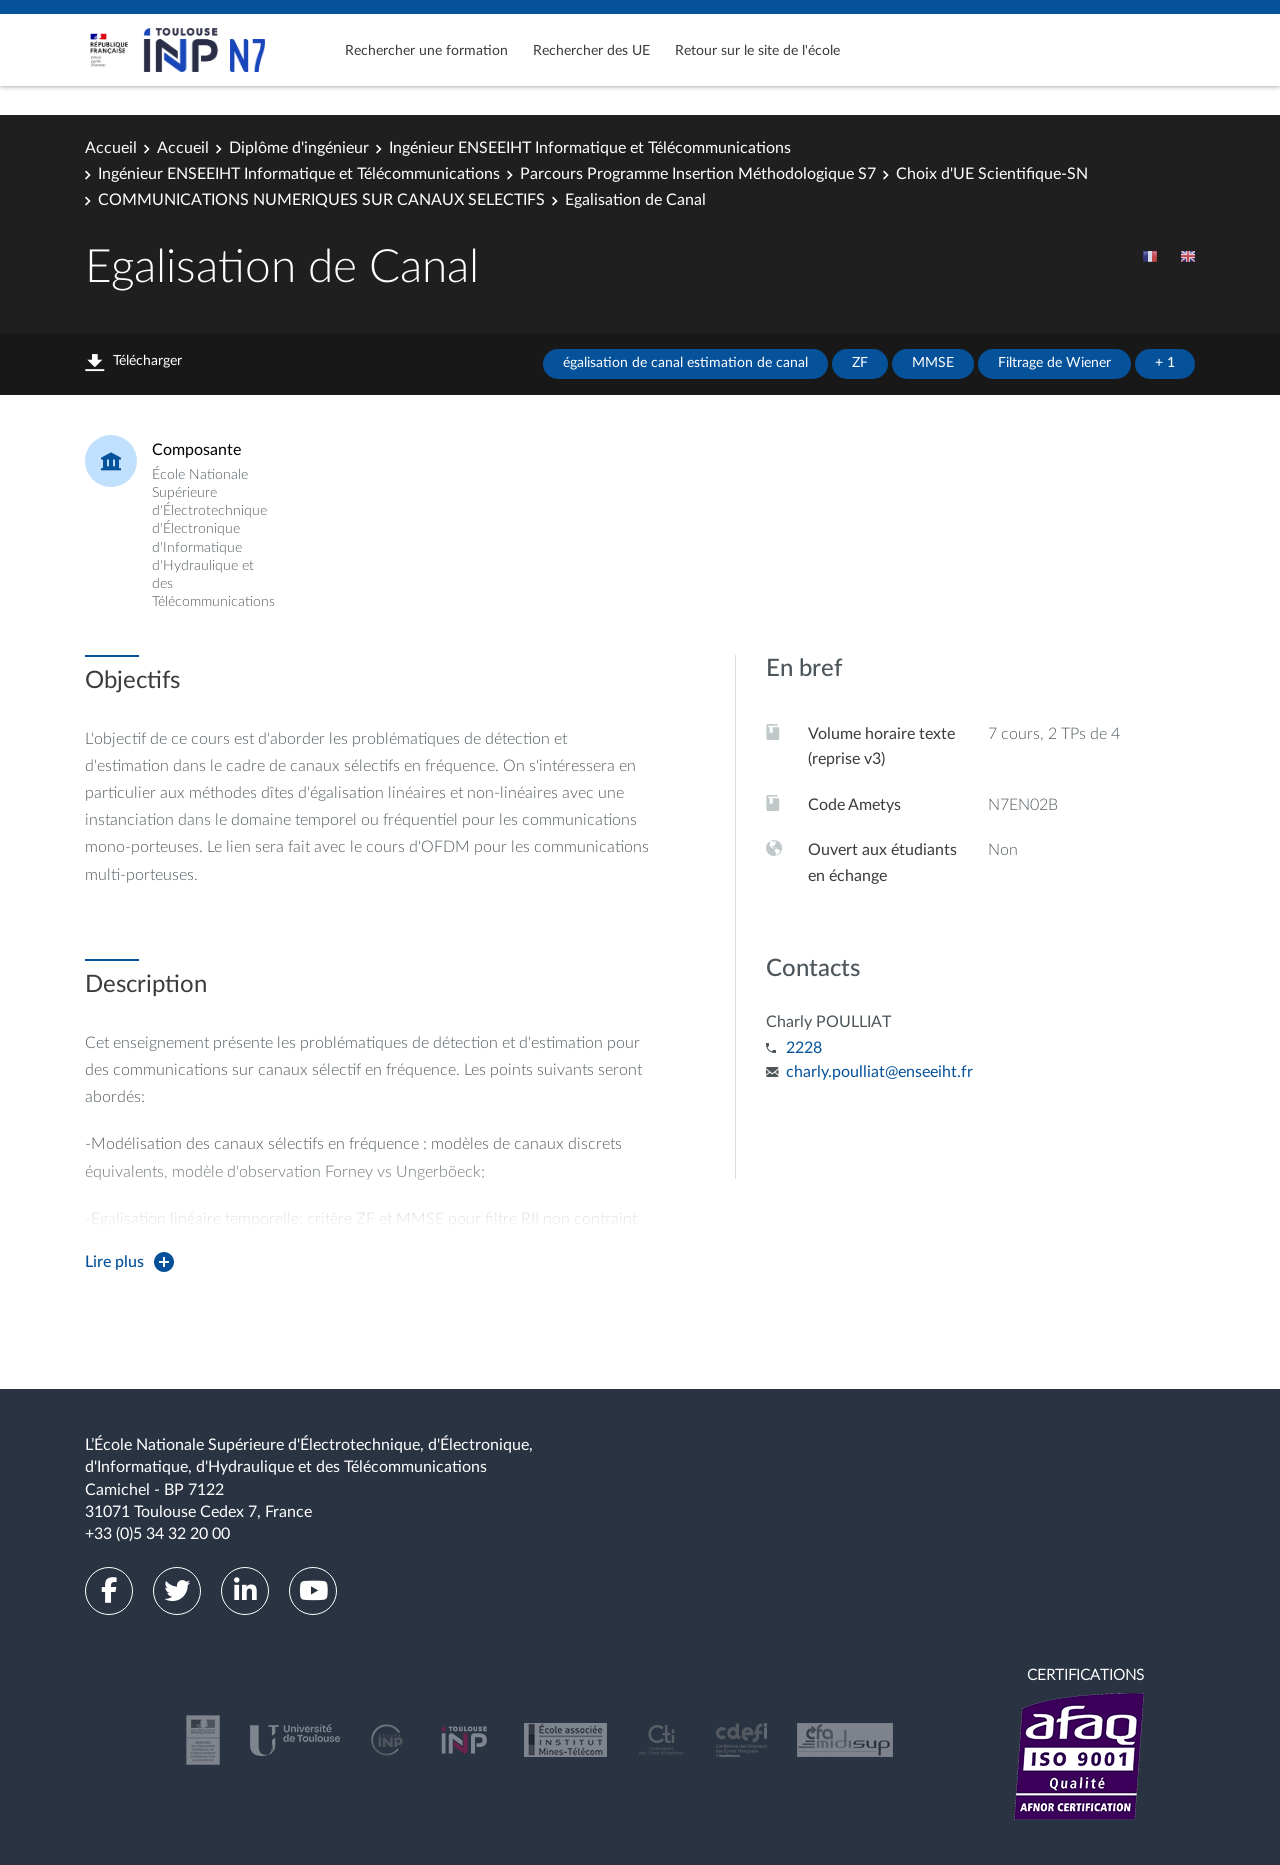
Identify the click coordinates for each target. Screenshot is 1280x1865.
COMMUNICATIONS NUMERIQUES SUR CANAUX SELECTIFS (321, 200)
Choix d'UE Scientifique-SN (992, 174)
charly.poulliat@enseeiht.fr (879, 1072)
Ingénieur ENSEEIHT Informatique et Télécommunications (590, 148)
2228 (804, 1048)
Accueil (111, 148)
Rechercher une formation (426, 51)
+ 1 (1165, 363)
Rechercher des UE (591, 51)
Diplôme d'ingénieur (299, 148)
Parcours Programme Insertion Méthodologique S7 (698, 174)
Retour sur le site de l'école (757, 51)
